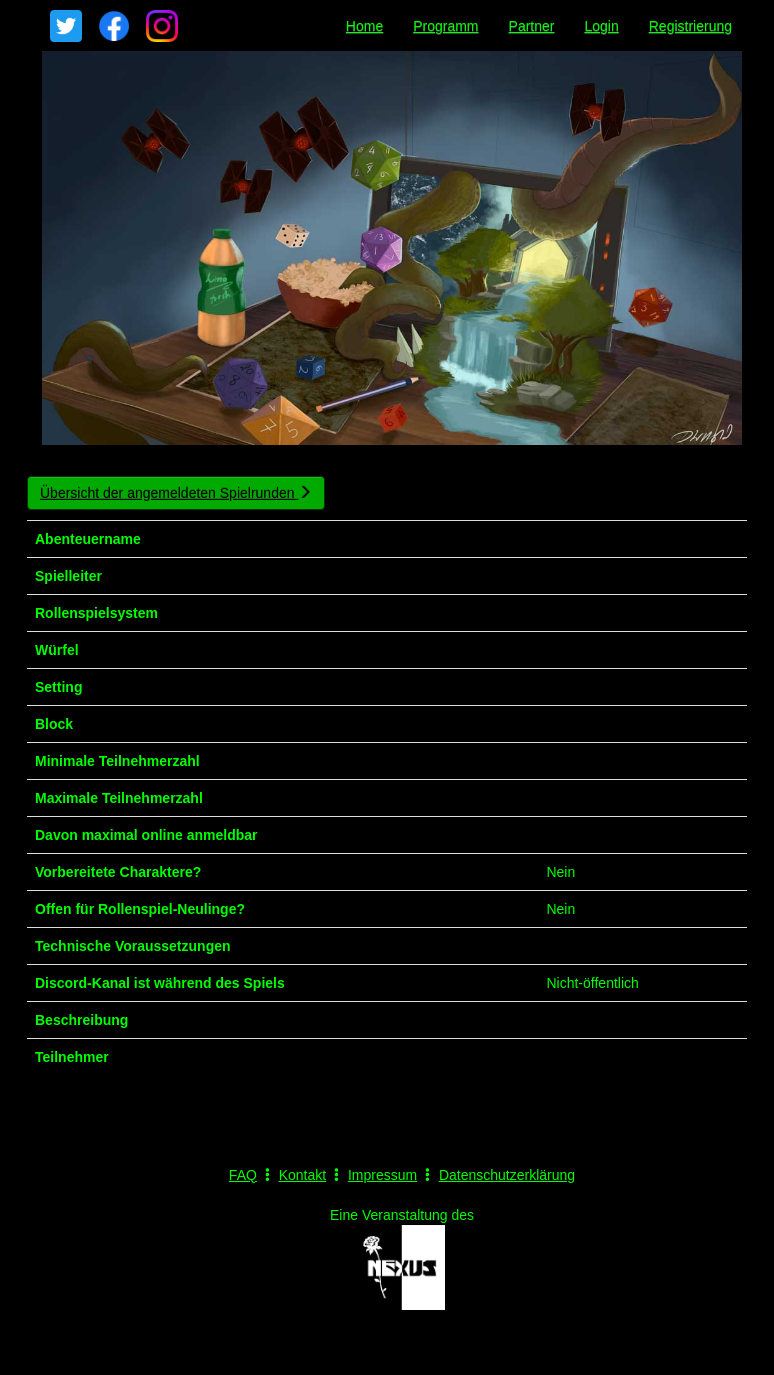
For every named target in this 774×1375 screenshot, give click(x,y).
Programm (445, 26)
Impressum (382, 1175)
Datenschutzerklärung (507, 1175)
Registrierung (690, 26)
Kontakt (302, 1175)
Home (364, 26)
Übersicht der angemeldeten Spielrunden (176, 493)
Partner (532, 26)
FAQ (243, 1175)
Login (601, 26)
